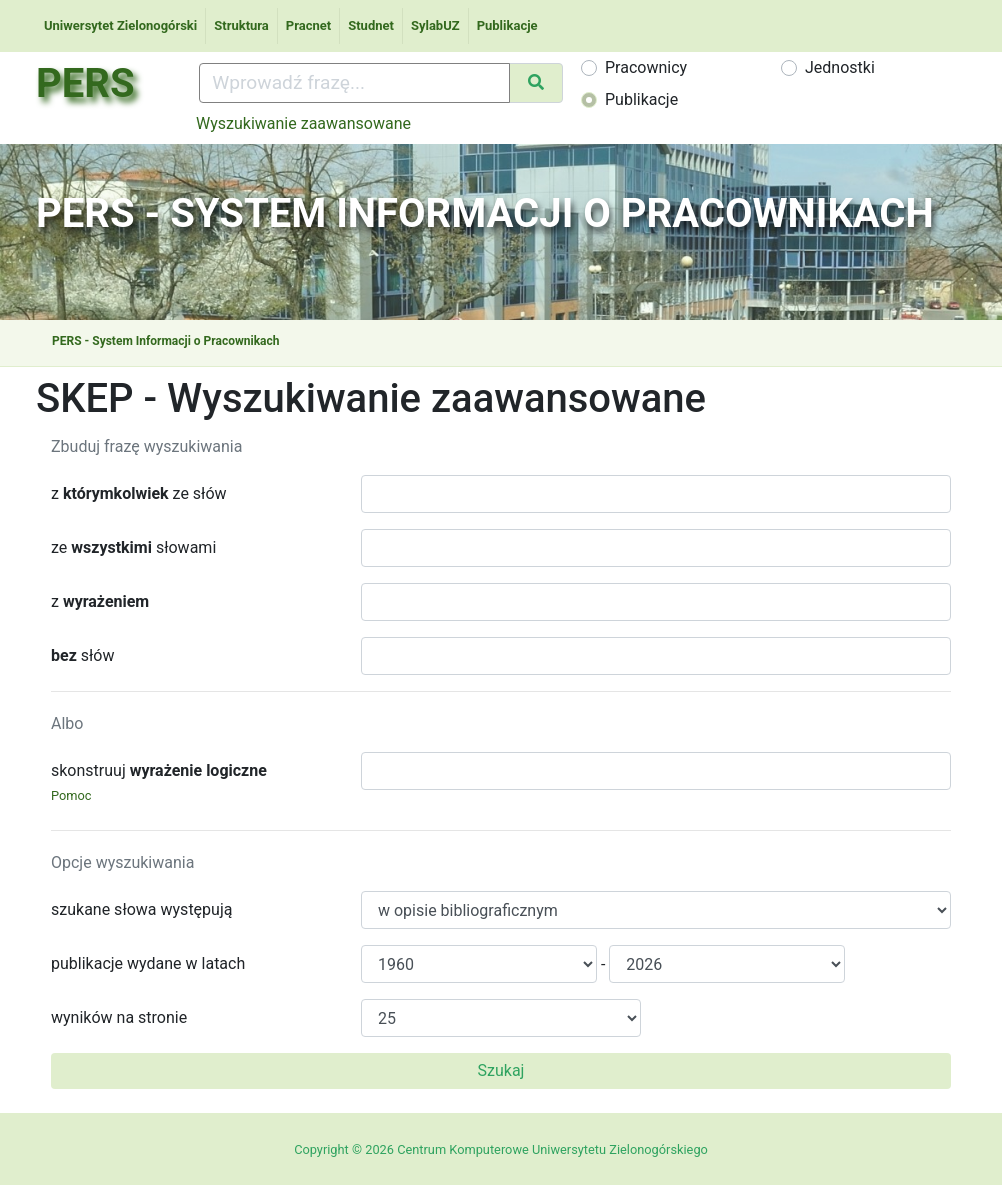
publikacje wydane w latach (148, 963)
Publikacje (507, 25)
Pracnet (308, 25)
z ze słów (139, 493)
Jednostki (840, 67)
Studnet (371, 25)
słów (82, 655)
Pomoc (71, 795)
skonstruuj (159, 782)
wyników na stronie (119, 1017)
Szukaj (501, 1070)
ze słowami (133, 547)
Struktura (241, 25)
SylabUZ (435, 25)
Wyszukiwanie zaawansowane (303, 123)
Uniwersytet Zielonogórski (120, 25)
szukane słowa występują (141, 909)
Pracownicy (646, 67)
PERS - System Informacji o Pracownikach (165, 341)
